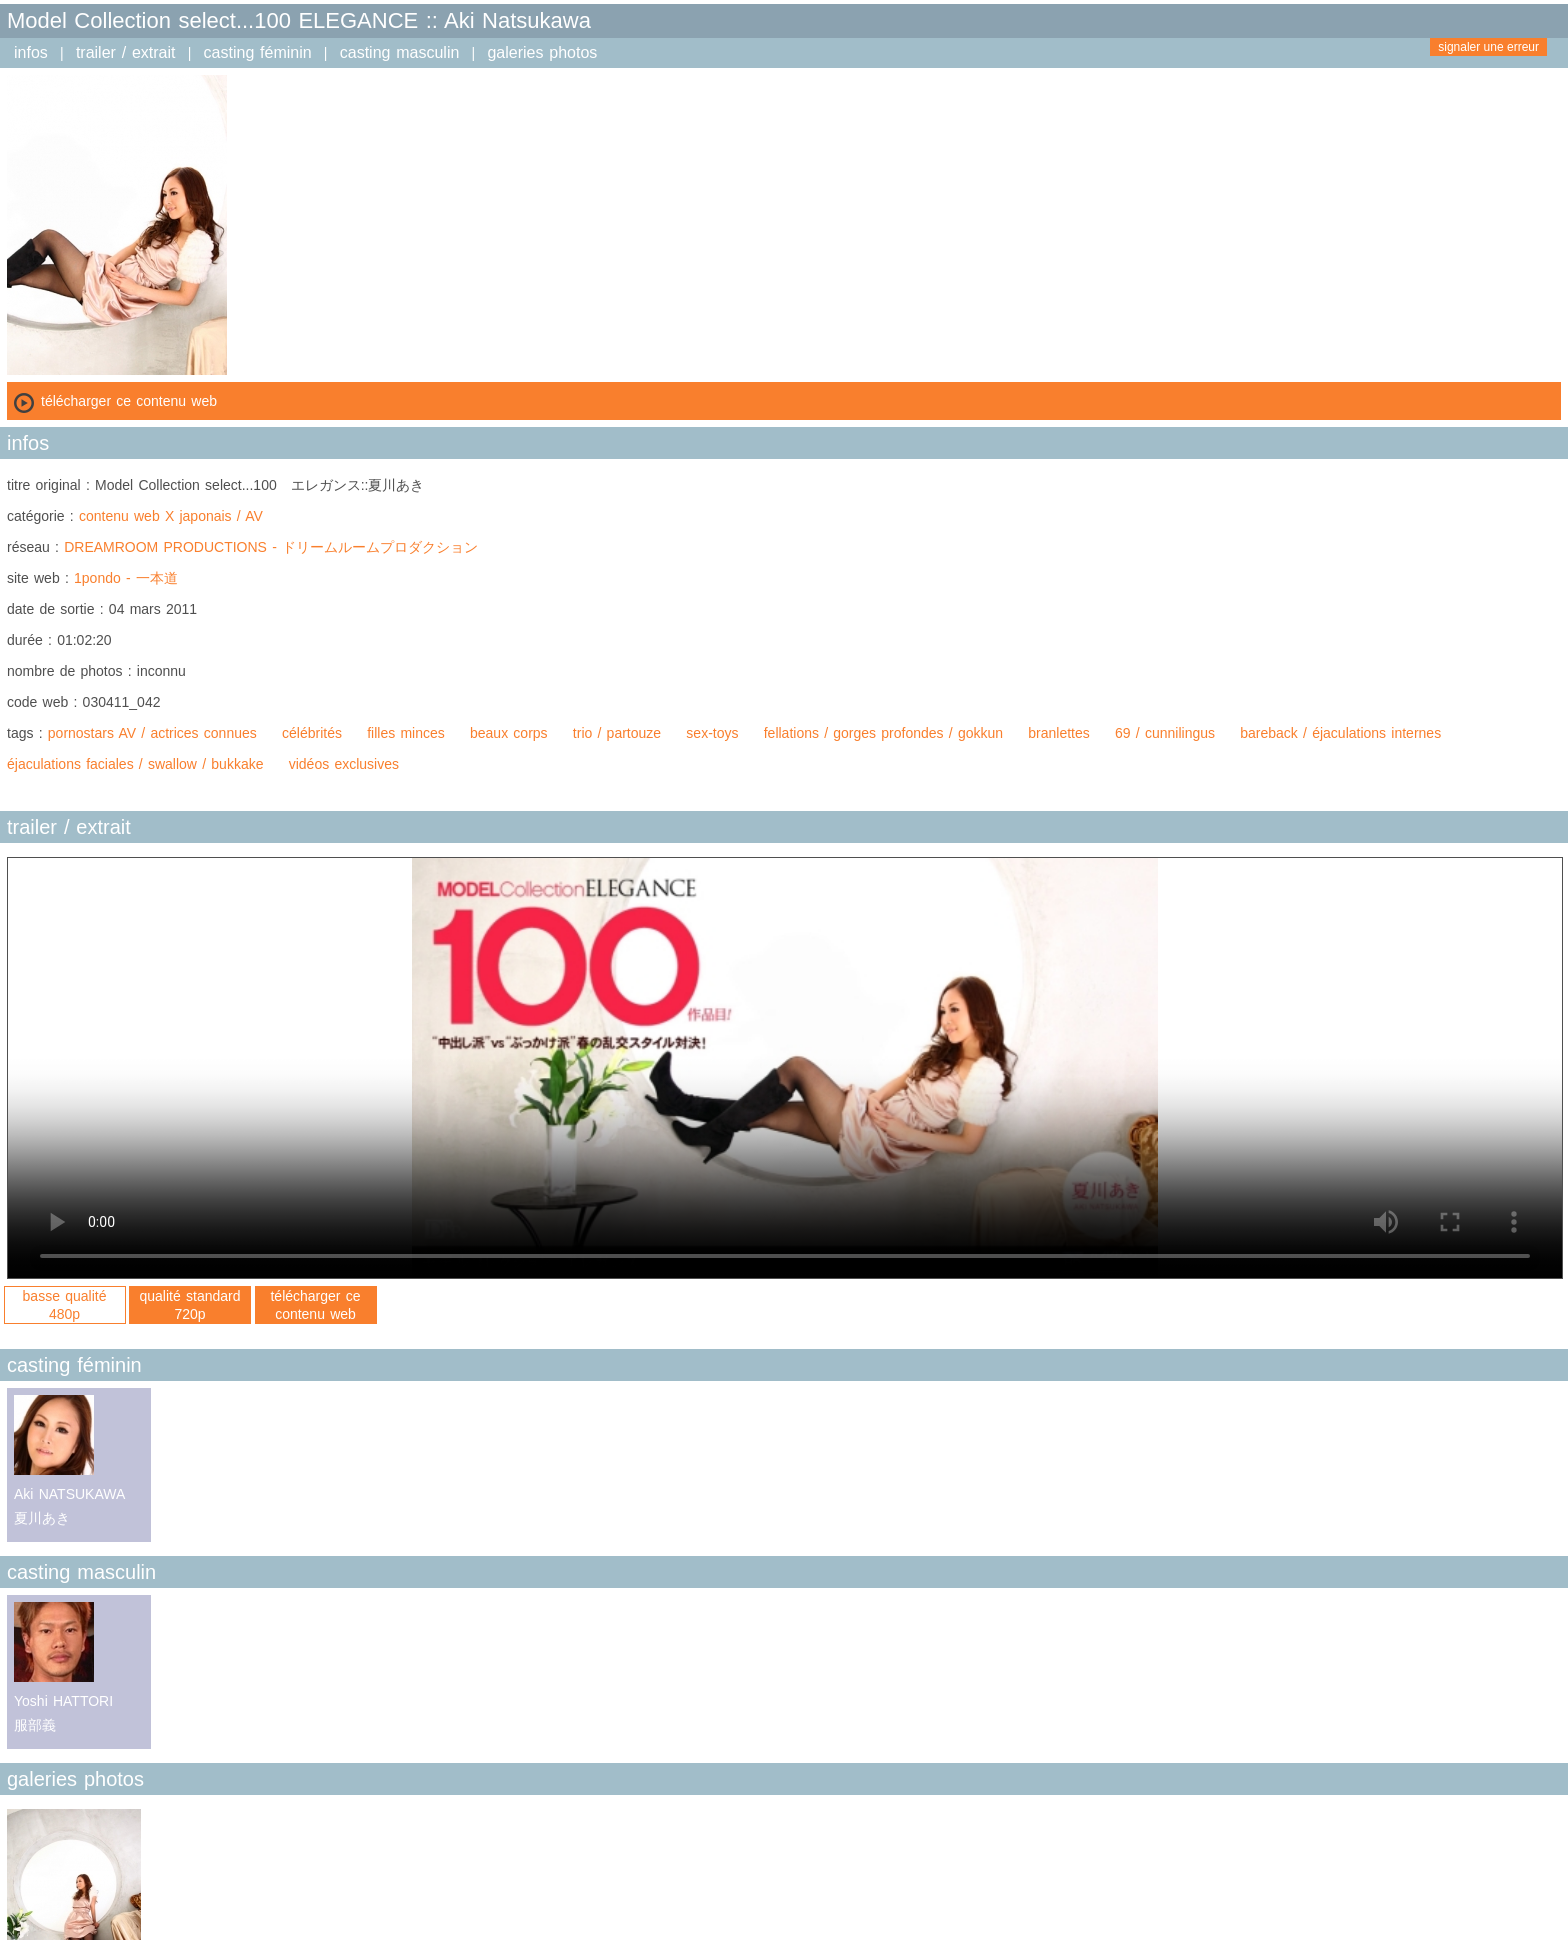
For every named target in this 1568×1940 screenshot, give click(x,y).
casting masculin (400, 52)
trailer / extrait (126, 52)
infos (31, 52)
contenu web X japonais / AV (171, 516)
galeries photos (542, 52)
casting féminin (258, 52)
